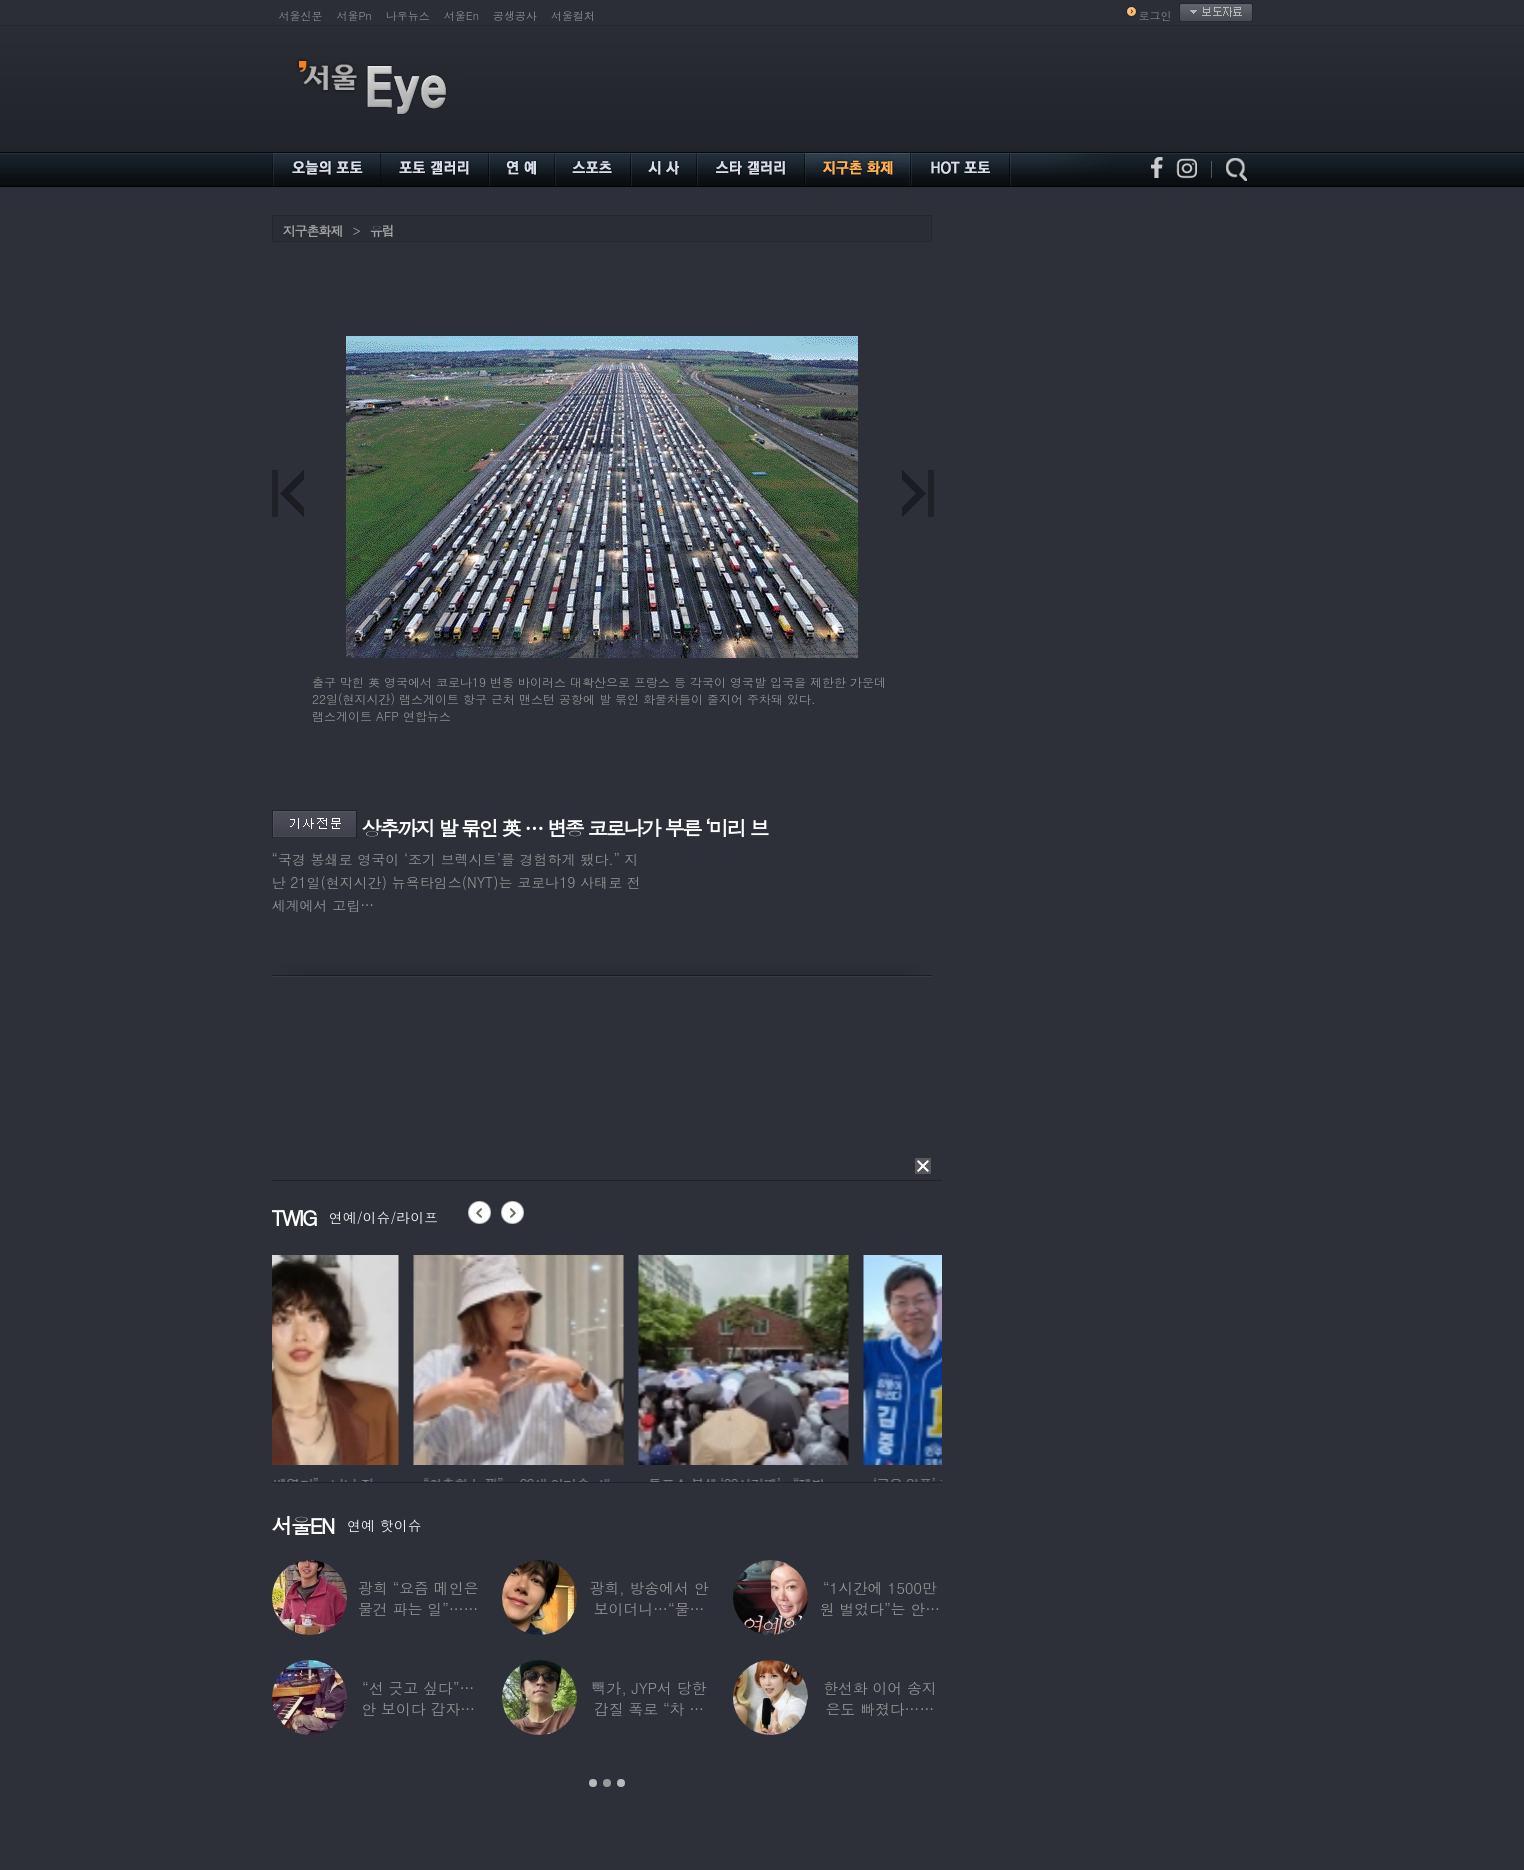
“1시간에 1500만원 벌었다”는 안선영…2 (880, 1608)
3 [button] (621, 1783)
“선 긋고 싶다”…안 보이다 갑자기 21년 (418, 1708)
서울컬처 (573, 15)
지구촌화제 (313, 230)
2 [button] (607, 1783)
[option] (377, 1357)
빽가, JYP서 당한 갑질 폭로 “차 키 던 (649, 1708)
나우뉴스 (408, 15)
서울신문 (301, 15)
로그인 (1155, 15)
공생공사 (515, 15)
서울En (461, 15)
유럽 (382, 230)
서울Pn (354, 15)
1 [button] (593, 1783)
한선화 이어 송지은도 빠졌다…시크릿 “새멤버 (880, 1708)
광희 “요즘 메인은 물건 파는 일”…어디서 (418, 1608)
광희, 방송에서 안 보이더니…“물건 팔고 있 (648, 1608)
